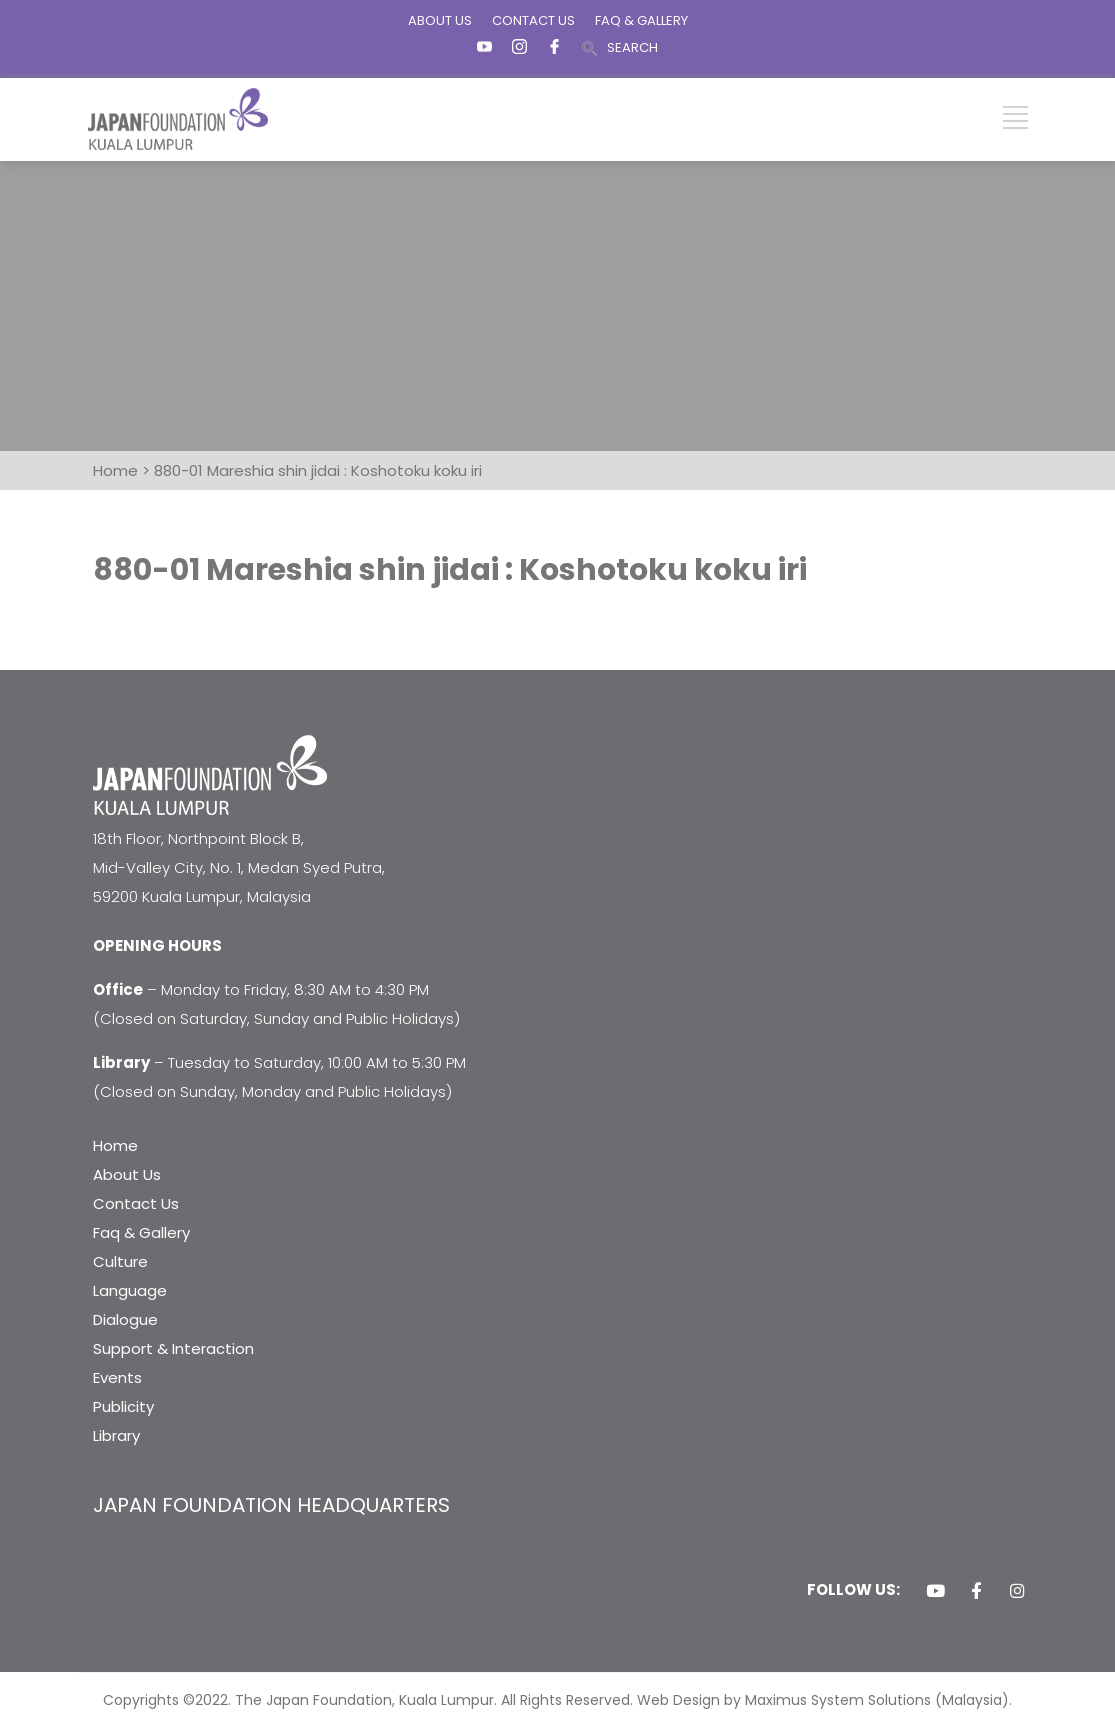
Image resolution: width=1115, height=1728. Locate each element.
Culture (120, 1261)
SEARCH (632, 47)
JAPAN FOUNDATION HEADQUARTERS (271, 1505)
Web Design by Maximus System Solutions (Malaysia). (824, 1700)
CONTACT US (533, 20)
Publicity (123, 1406)
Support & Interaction (173, 1348)
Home (115, 1145)
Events (117, 1377)
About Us (127, 1174)
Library (116, 1435)
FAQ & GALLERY (641, 20)
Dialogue (125, 1319)
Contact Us (136, 1203)
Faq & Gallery (141, 1232)
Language (130, 1290)
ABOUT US (440, 20)
